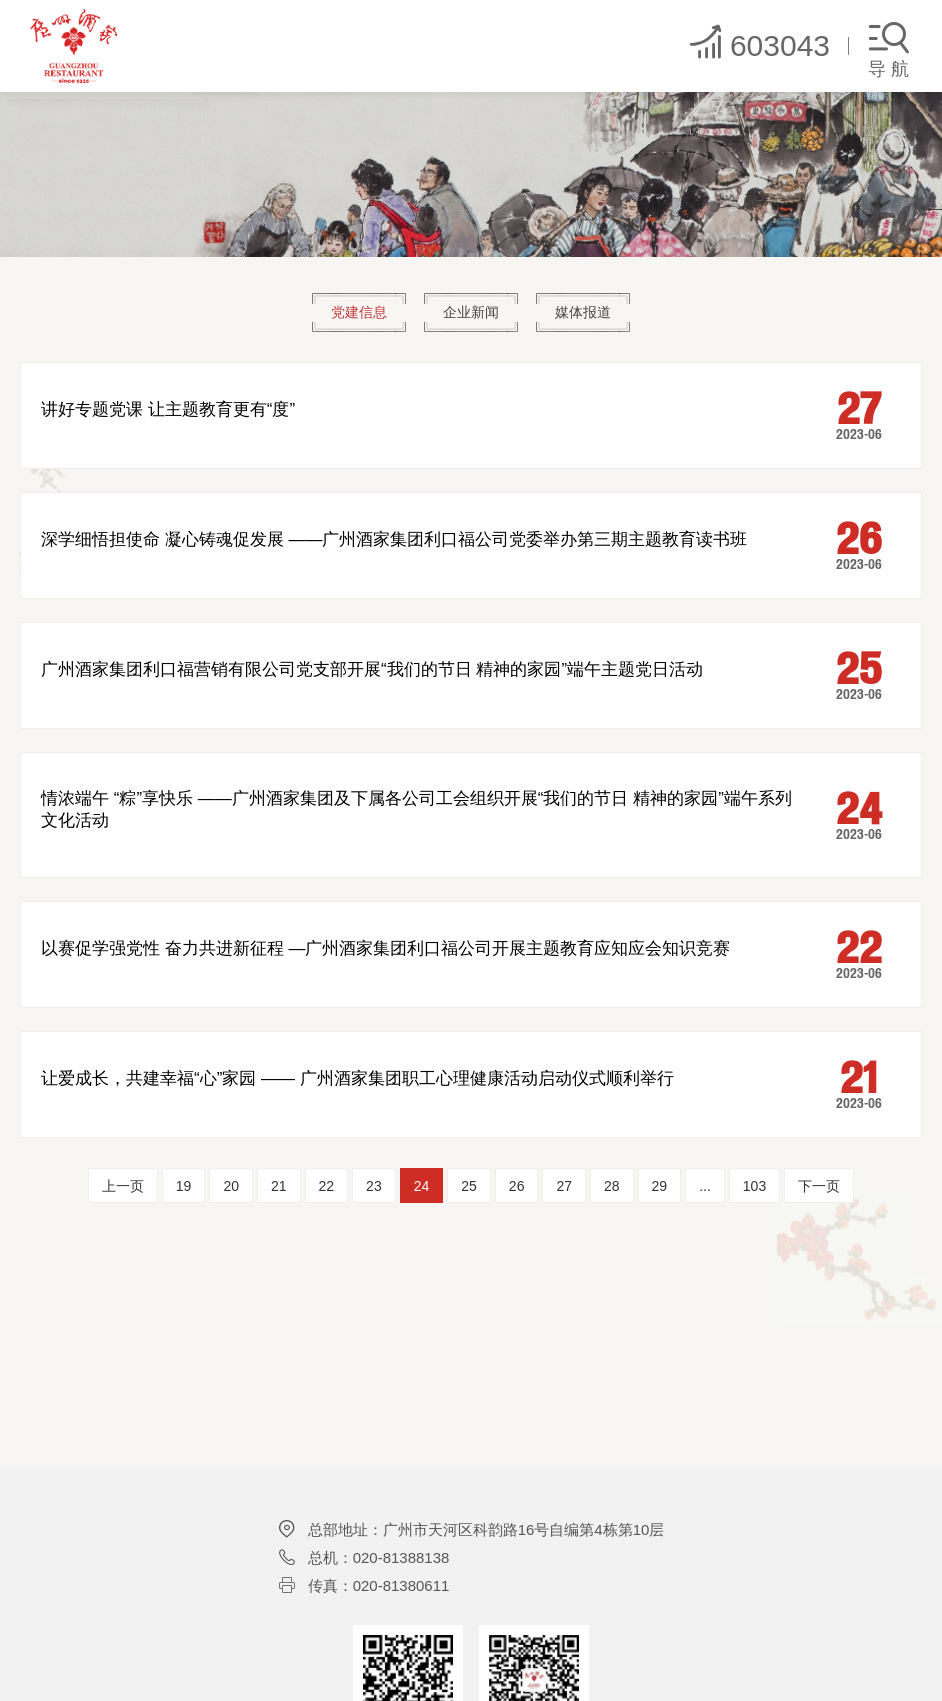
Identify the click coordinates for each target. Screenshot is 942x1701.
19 (184, 1187)
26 (517, 1187)
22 (327, 1187)
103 (754, 1187)
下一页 (819, 1187)
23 (374, 1187)
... (705, 1187)
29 (660, 1187)
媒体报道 (588, 313)
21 (279, 1187)
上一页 (123, 1187)
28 (612, 1187)
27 (564, 1187)
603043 (758, 42)
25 (469, 1187)
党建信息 (354, 313)
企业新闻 (471, 313)
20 (231, 1187)
